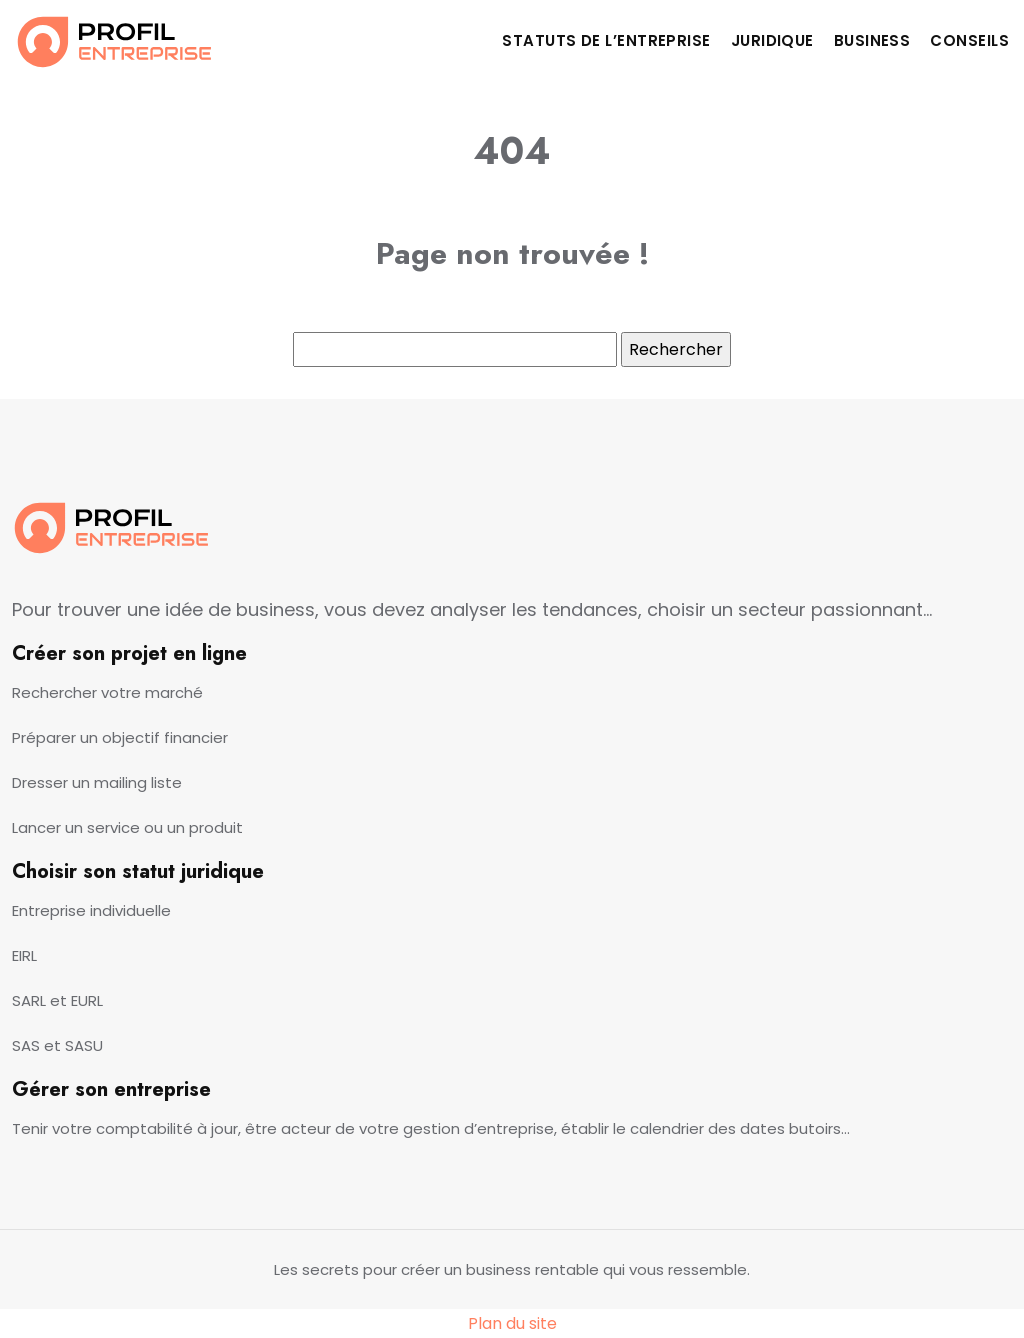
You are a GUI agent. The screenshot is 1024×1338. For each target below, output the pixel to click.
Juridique (772, 40)
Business (872, 40)
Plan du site (512, 1323)
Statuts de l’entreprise (606, 40)
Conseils (969, 40)
